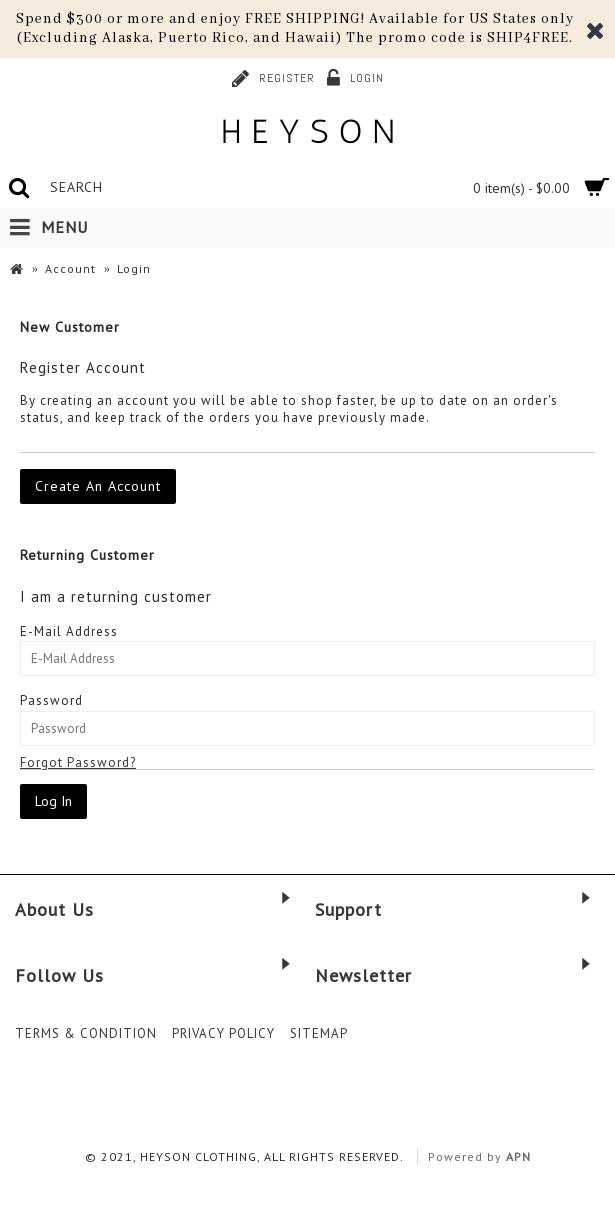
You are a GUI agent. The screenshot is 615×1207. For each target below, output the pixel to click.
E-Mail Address (69, 631)
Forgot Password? (78, 762)
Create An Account (98, 486)
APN (518, 1156)
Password (51, 700)
